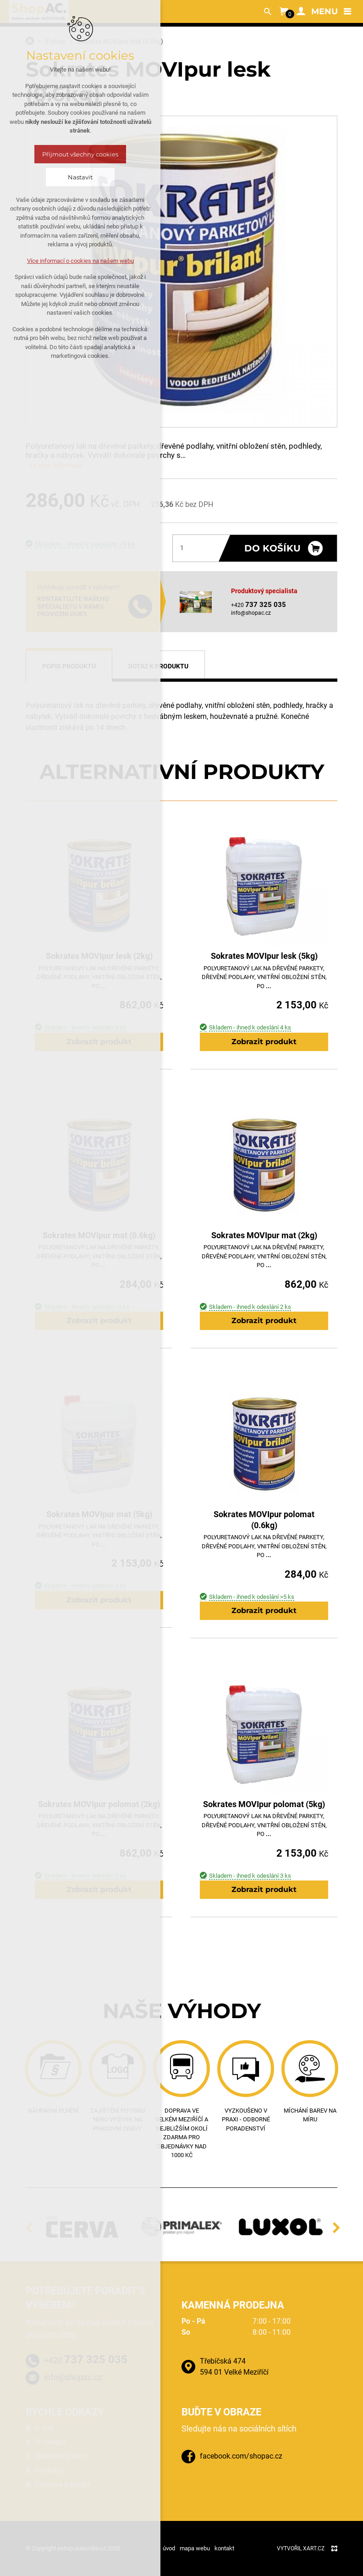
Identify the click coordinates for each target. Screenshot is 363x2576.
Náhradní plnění (60, 2456)
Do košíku (272, 548)
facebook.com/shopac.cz (241, 2456)
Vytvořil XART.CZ (300, 2548)
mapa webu (195, 2548)
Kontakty (49, 2470)
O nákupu (50, 2441)
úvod (169, 2548)
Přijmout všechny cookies (80, 154)
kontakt (224, 2548)
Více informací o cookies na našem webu (80, 260)
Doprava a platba (63, 2484)
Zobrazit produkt (264, 1041)
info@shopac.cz (251, 613)
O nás (44, 2427)
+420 (85, 2359)
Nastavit (80, 177)
